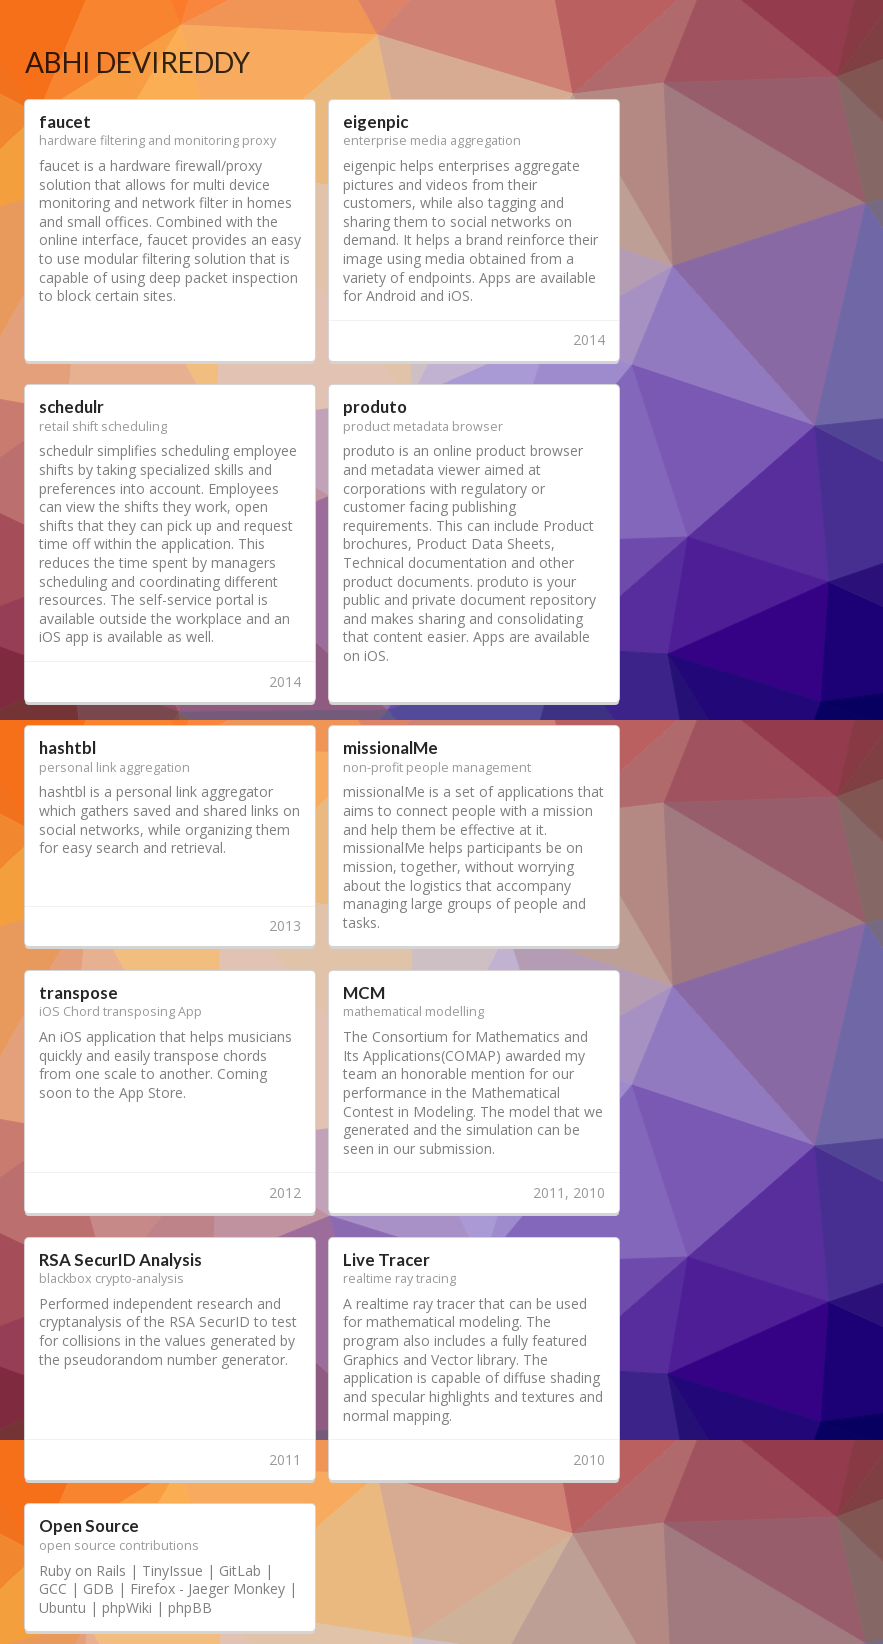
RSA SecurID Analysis (120, 1259)
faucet (65, 121)
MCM (364, 992)
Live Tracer (386, 1259)
